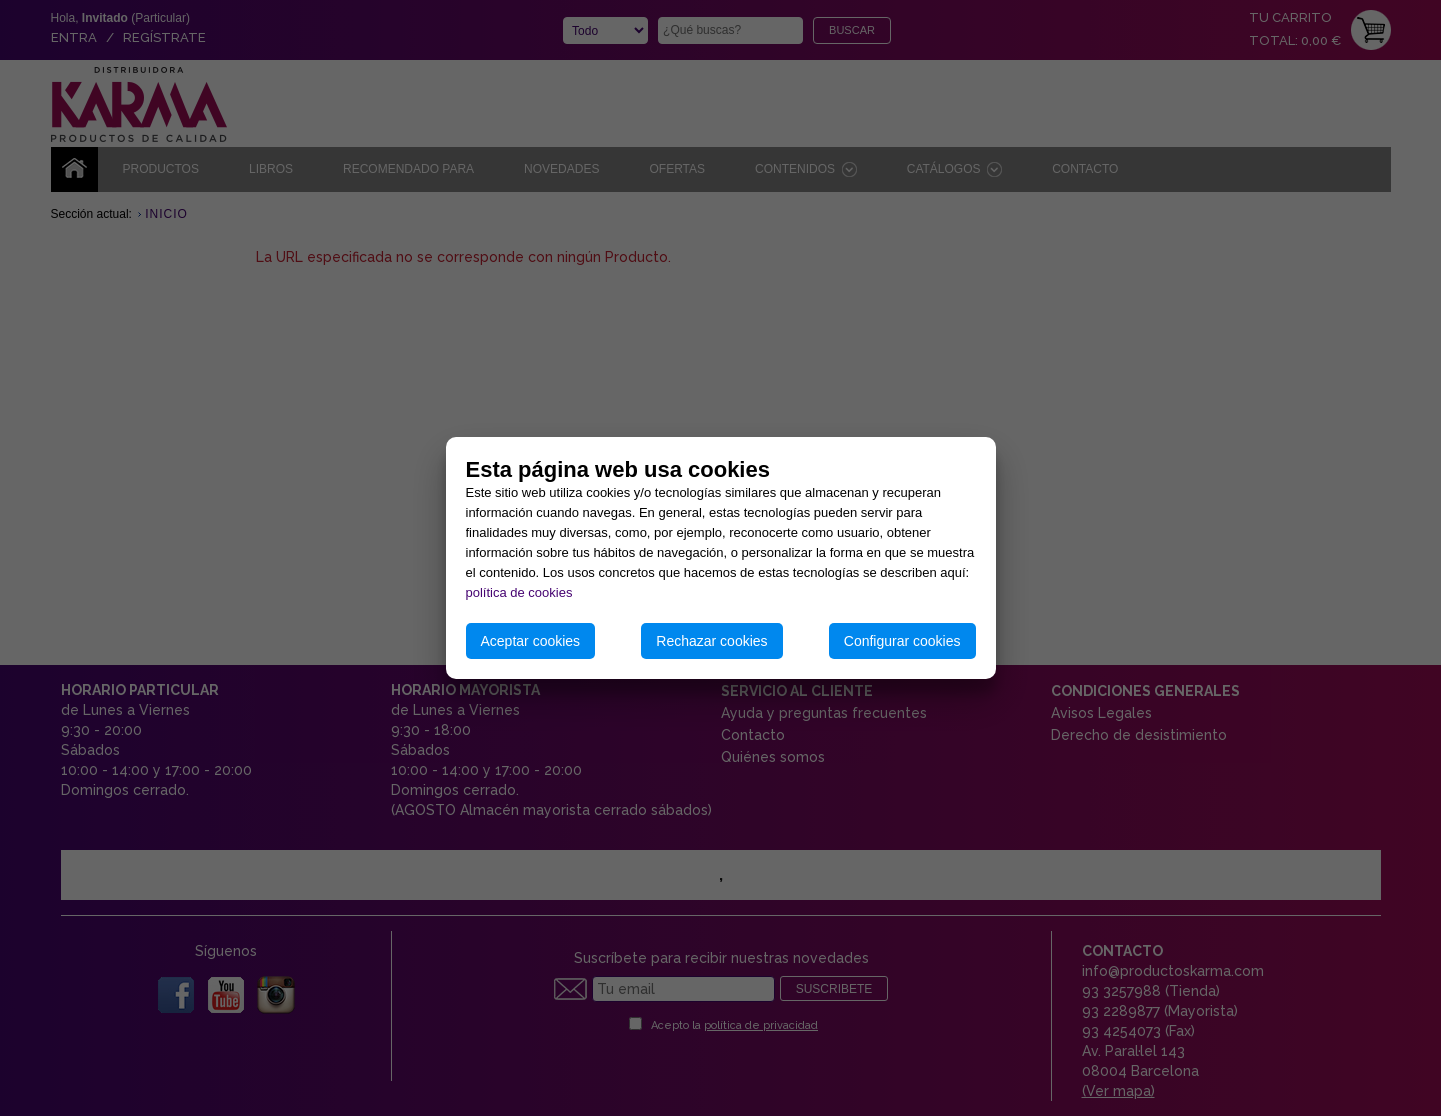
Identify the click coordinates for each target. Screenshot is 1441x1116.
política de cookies (519, 592)
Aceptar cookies (531, 641)
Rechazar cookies (711, 641)
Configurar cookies (902, 641)
